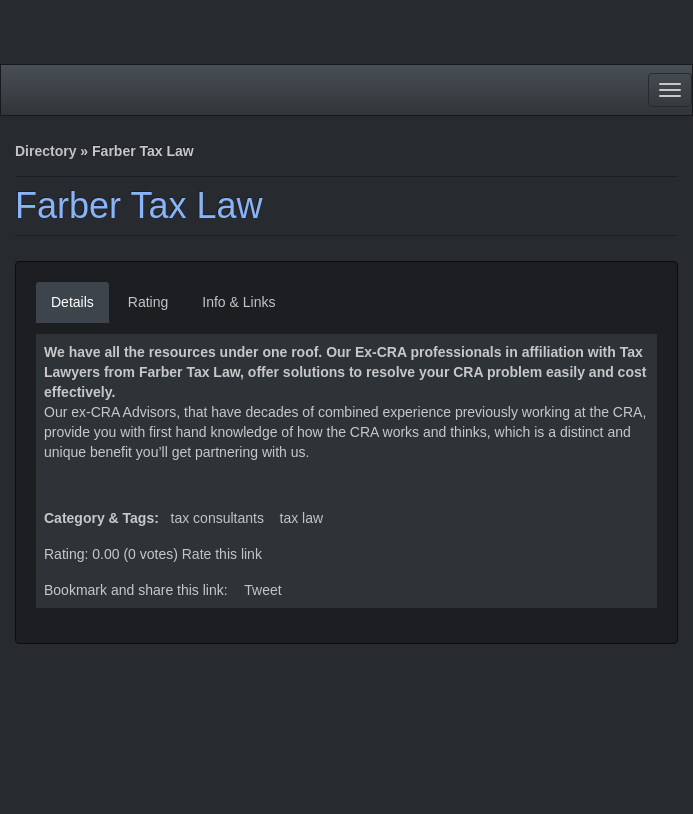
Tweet (262, 590)
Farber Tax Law (138, 205)
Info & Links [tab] (238, 302)
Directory (45, 151)
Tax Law (302, 518)
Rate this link (222, 554)
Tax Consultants (217, 518)
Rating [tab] (148, 302)
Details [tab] (72, 302)
